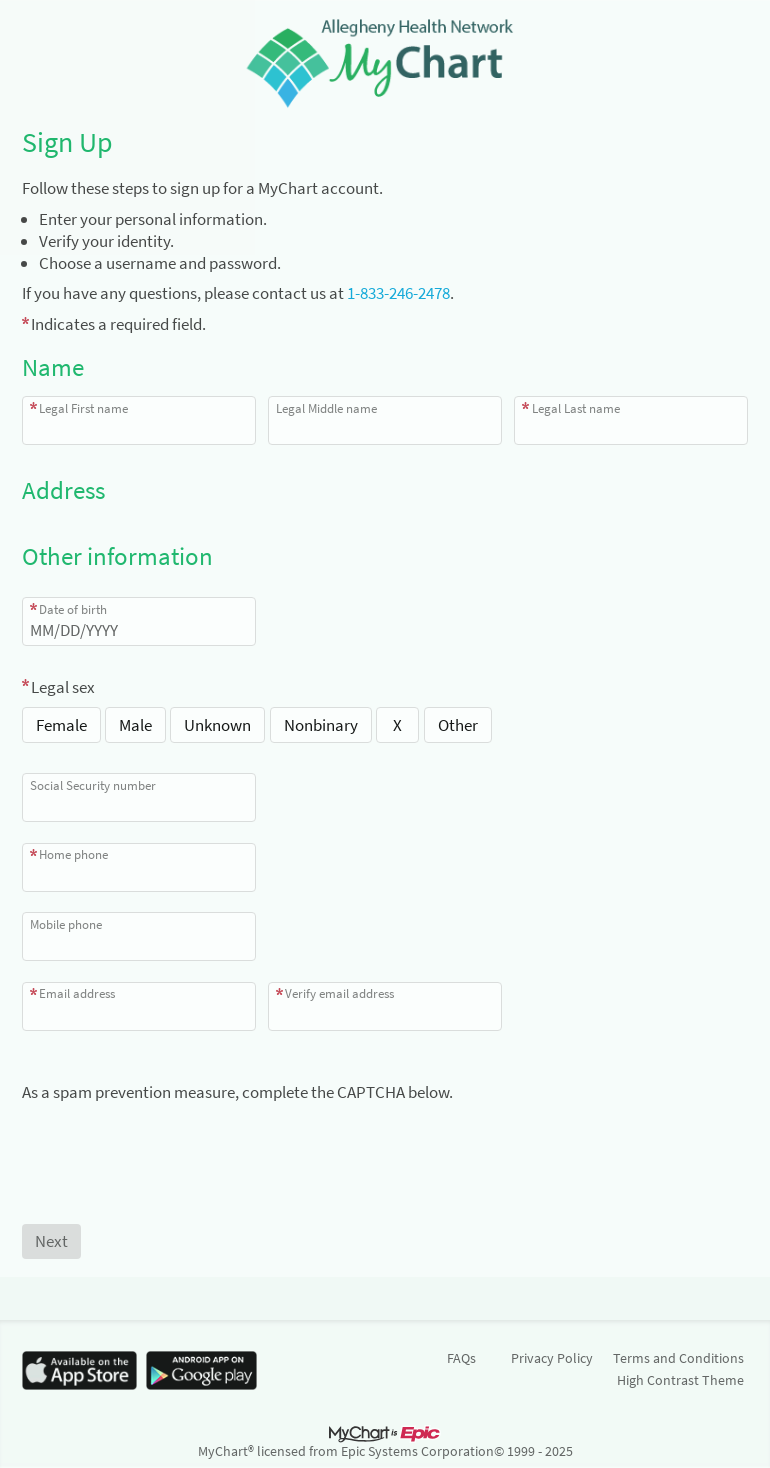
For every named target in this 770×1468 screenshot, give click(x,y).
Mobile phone (66, 924)
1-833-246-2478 (398, 293)
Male (135, 725)
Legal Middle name (326, 408)
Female (61, 725)
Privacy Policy (552, 1358)
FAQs (461, 1358)
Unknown (217, 725)
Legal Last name (576, 408)
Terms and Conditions (678, 1358)
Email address (77, 993)
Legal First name (83, 408)
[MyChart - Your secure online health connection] (385, 61)
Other (458, 725)
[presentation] (174, 1142)
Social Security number (93, 785)
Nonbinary (321, 725)
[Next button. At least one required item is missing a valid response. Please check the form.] (51, 1241)
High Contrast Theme (680, 1380)
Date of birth (73, 609)
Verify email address (339, 993)
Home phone (73, 854)
